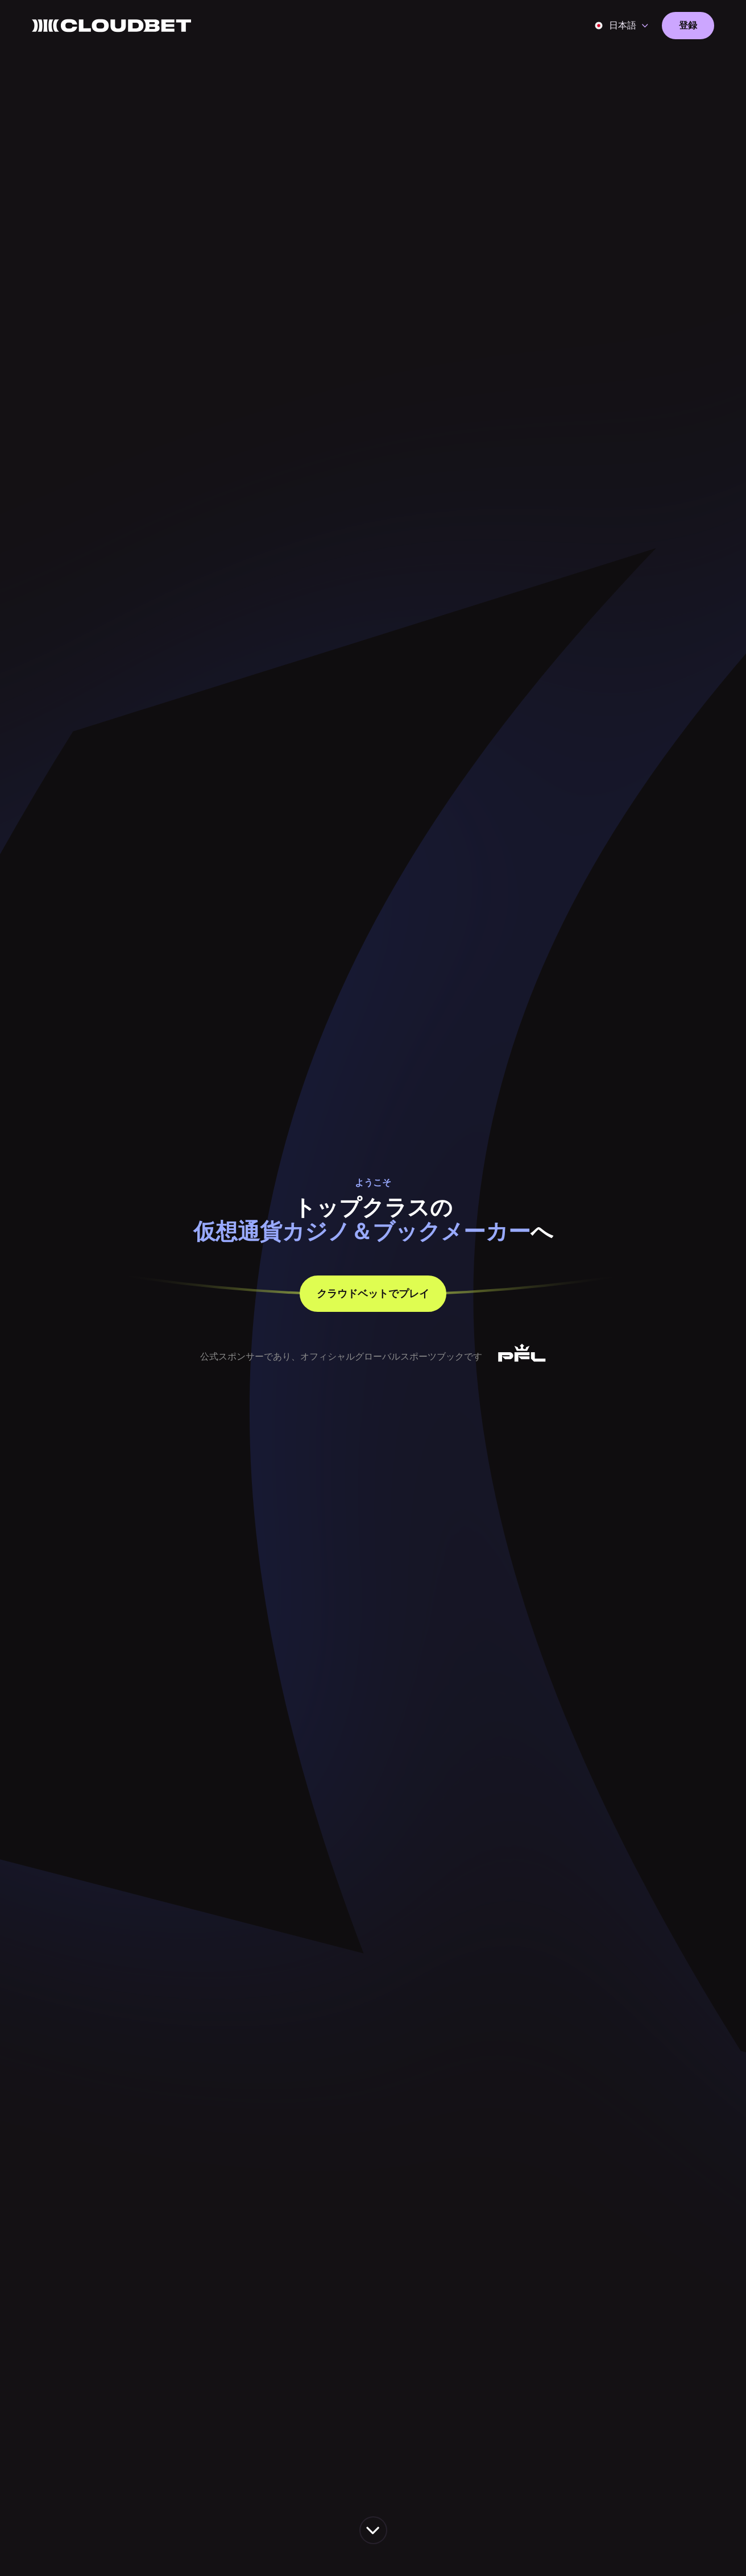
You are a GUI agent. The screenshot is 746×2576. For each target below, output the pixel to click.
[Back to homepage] (111, 26)
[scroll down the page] (373, 2530)
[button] (621, 26)
